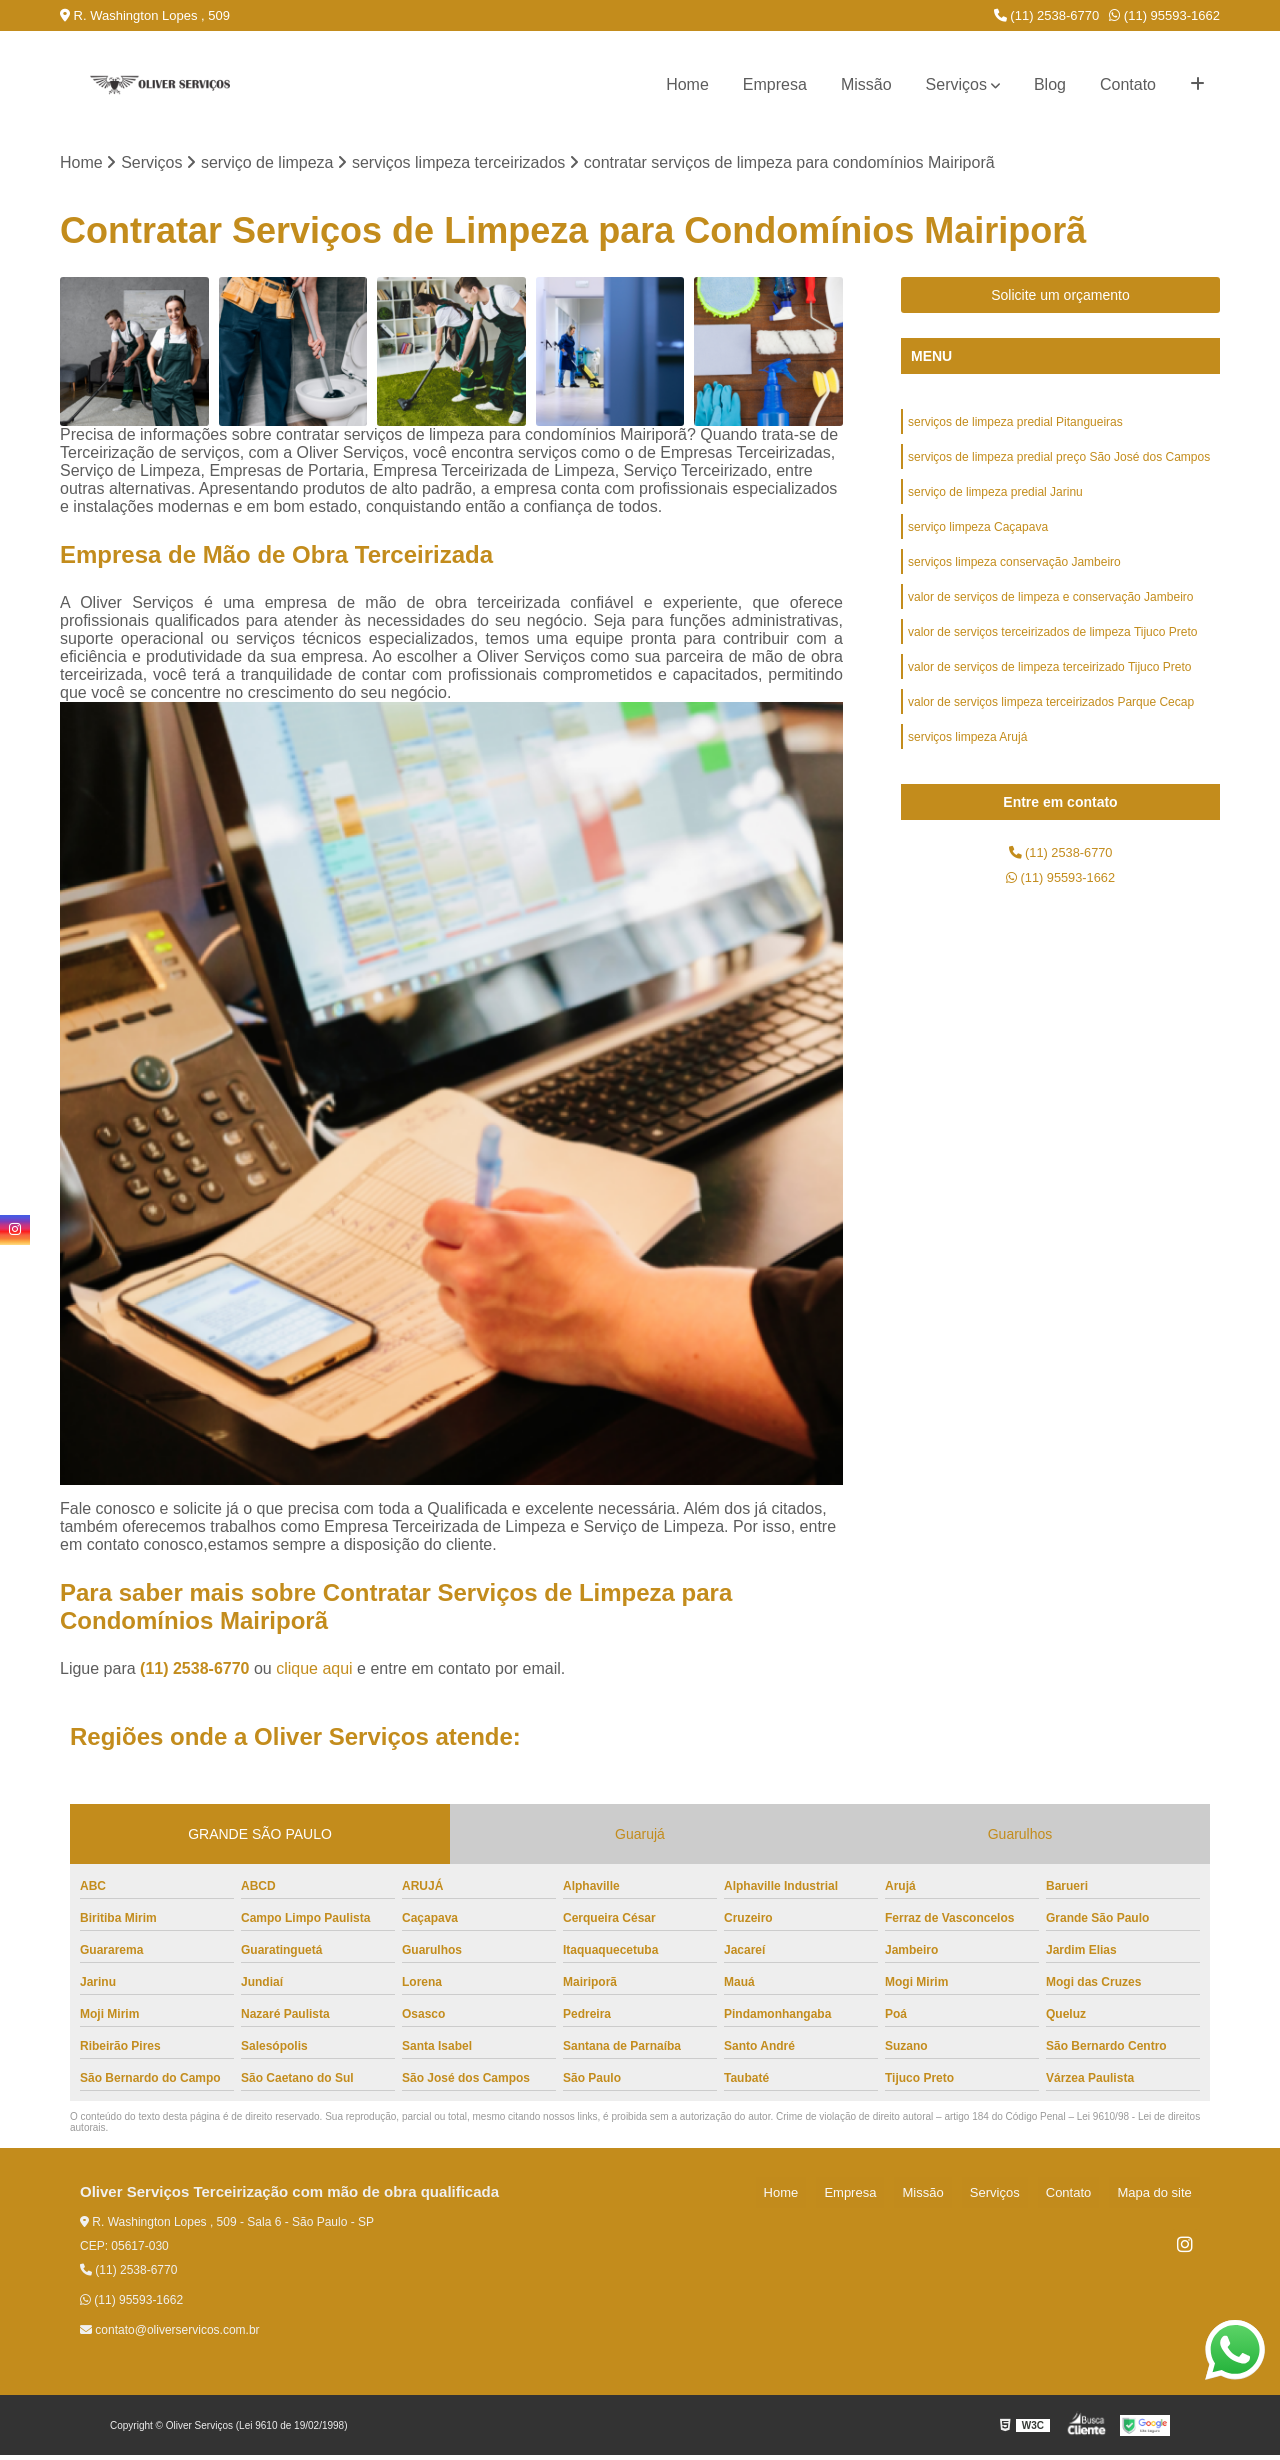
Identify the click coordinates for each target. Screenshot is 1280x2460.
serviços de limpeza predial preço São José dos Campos (1059, 467)
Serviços (956, 84)
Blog (1050, 84)
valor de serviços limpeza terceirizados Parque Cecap (1051, 733)
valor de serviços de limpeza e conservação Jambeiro (1050, 619)
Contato (1128, 84)
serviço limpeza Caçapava (978, 543)
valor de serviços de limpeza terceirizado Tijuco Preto (1049, 695)
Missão (866, 84)
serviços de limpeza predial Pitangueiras (1015, 429)
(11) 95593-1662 (1164, 15)
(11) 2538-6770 (1047, 15)
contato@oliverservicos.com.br (170, 2335)
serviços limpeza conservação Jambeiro (1014, 581)
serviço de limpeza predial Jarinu (995, 505)
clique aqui (314, 1673)
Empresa (775, 84)
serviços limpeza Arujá (967, 771)
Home (687, 84)
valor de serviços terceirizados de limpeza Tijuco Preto (1052, 657)
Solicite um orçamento (1060, 300)
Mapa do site (1162, 2197)
